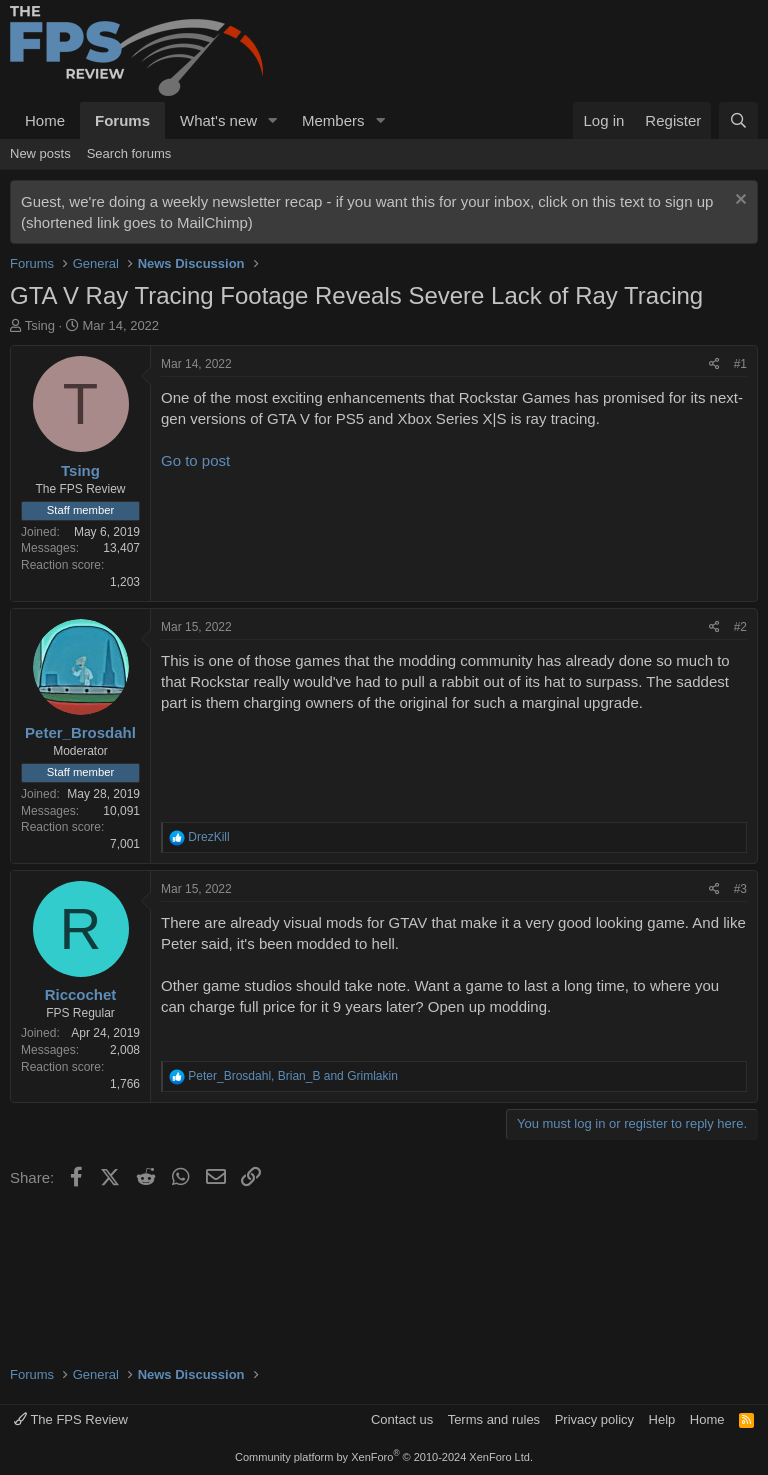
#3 (740, 889)
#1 (740, 364)
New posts (40, 153)
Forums (122, 120)
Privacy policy (594, 1419)
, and (292, 1076)
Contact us (402, 1419)
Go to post (195, 460)
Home (45, 120)
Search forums (129, 153)
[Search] (738, 120)
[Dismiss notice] (738, 201)
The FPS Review (71, 1419)
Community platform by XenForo (384, 1457)
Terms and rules (494, 1419)
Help (662, 1419)
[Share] (714, 364)
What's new (218, 120)
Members (333, 120)
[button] (273, 120)
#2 (740, 627)
